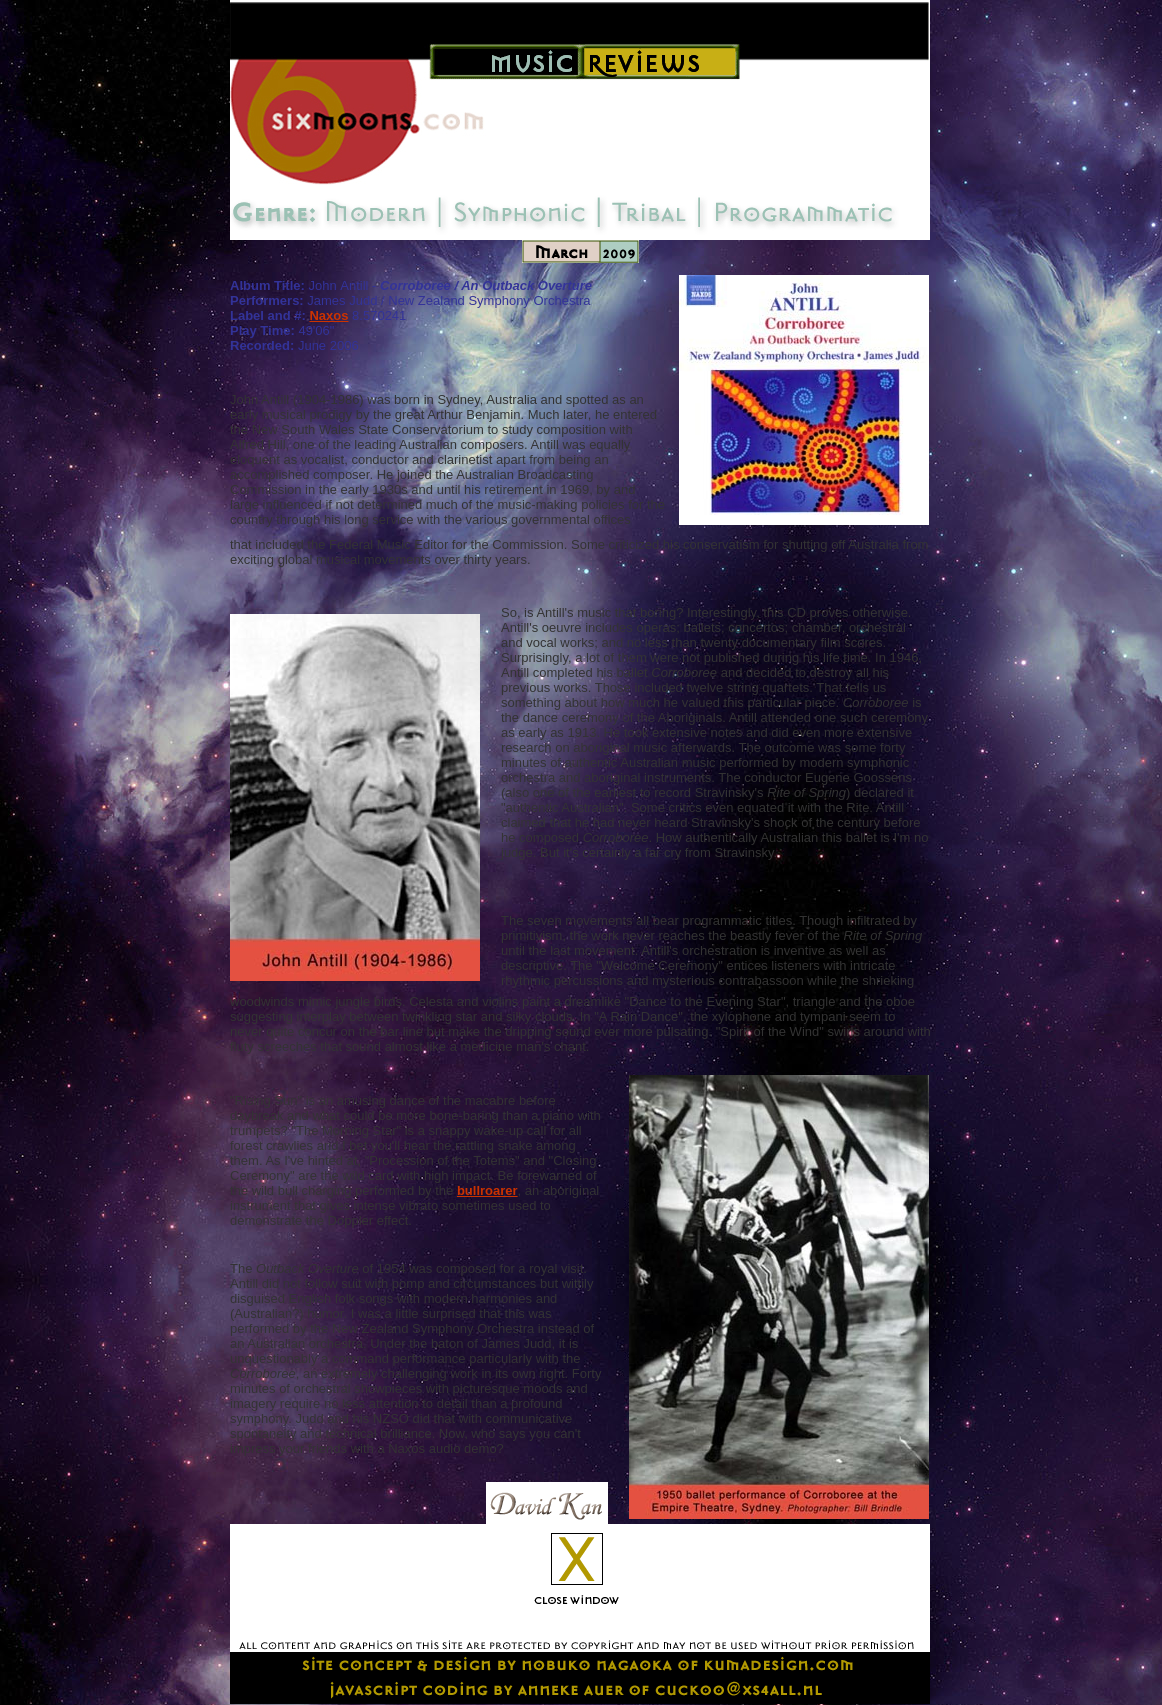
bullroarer (487, 1190)
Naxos (328, 315)
